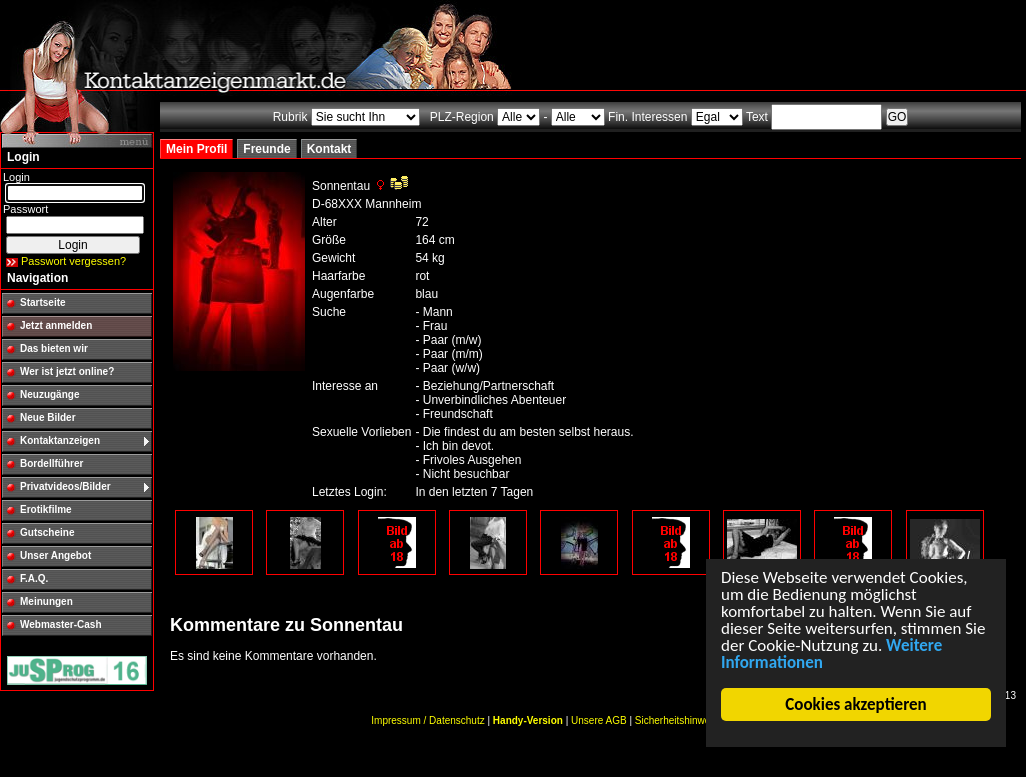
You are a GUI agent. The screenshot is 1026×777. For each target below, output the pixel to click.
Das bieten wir (54, 348)
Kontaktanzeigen (60, 440)
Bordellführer (51, 463)
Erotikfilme (46, 509)
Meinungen (46, 601)
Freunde (266, 149)
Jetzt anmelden (56, 325)
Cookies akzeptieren (855, 704)
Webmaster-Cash (61, 624)
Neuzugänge (49, 394)
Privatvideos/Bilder (65, 486)
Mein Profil (196, 149)
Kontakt (329, 149)
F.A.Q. (34, 578)
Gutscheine (47, 532)
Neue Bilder (48, 417)
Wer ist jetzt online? (67, 371)
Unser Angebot (55, 555)
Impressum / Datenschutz (427, 720)
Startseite (43, 302)
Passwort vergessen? (73, 261)
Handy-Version (528, 720)
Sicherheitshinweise (679, 720)
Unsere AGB (599, 720)
